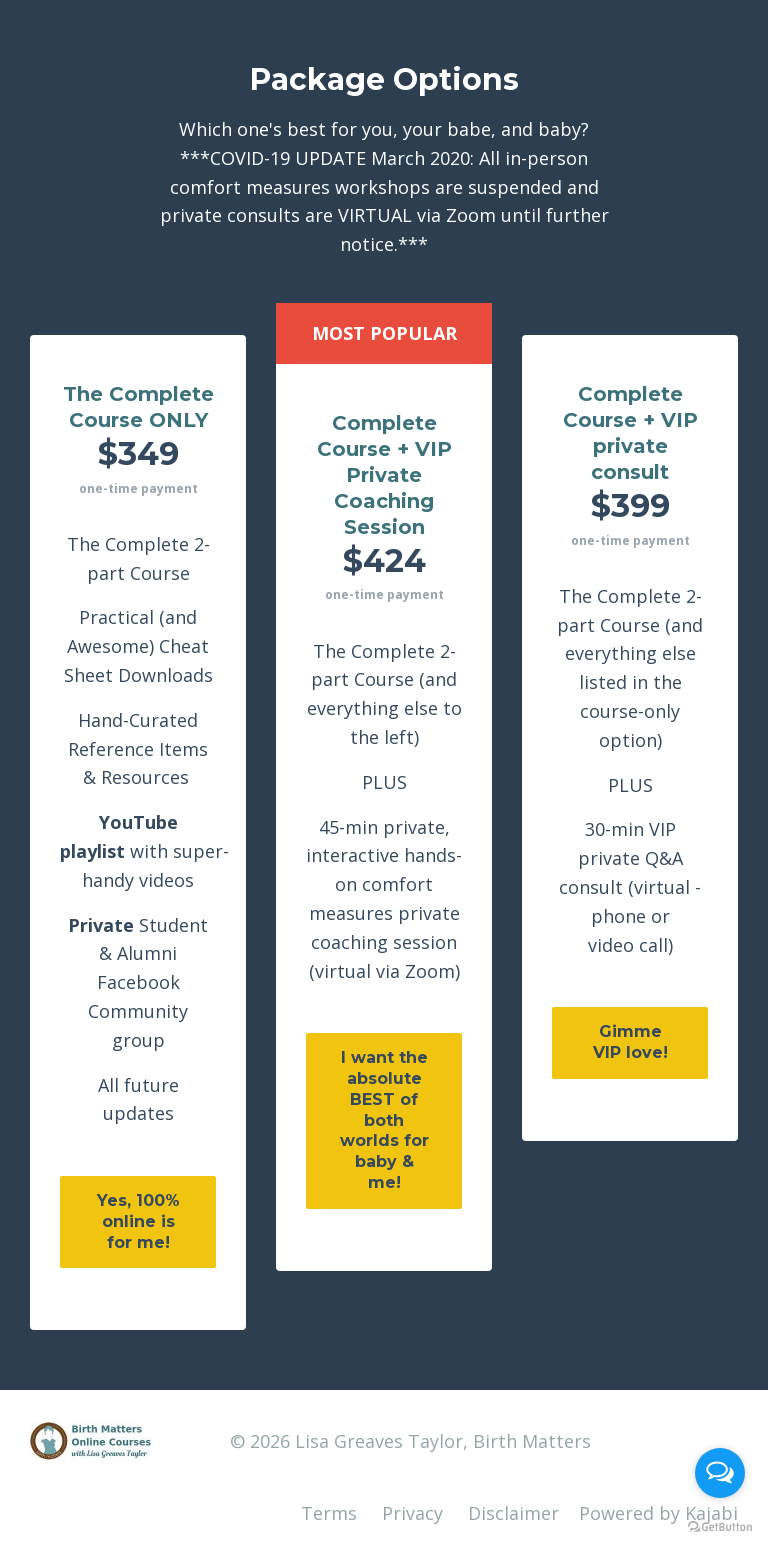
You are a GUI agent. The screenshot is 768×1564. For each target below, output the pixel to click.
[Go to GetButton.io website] (720, 1527)
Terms (329, 1513)
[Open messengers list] (720, 1473)
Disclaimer (513, 1513)
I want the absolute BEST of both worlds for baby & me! (384, 1120)
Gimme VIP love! (630, 1042)
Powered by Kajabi (658, 1513)
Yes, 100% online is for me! (138, 1221)
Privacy (412, 1513)
